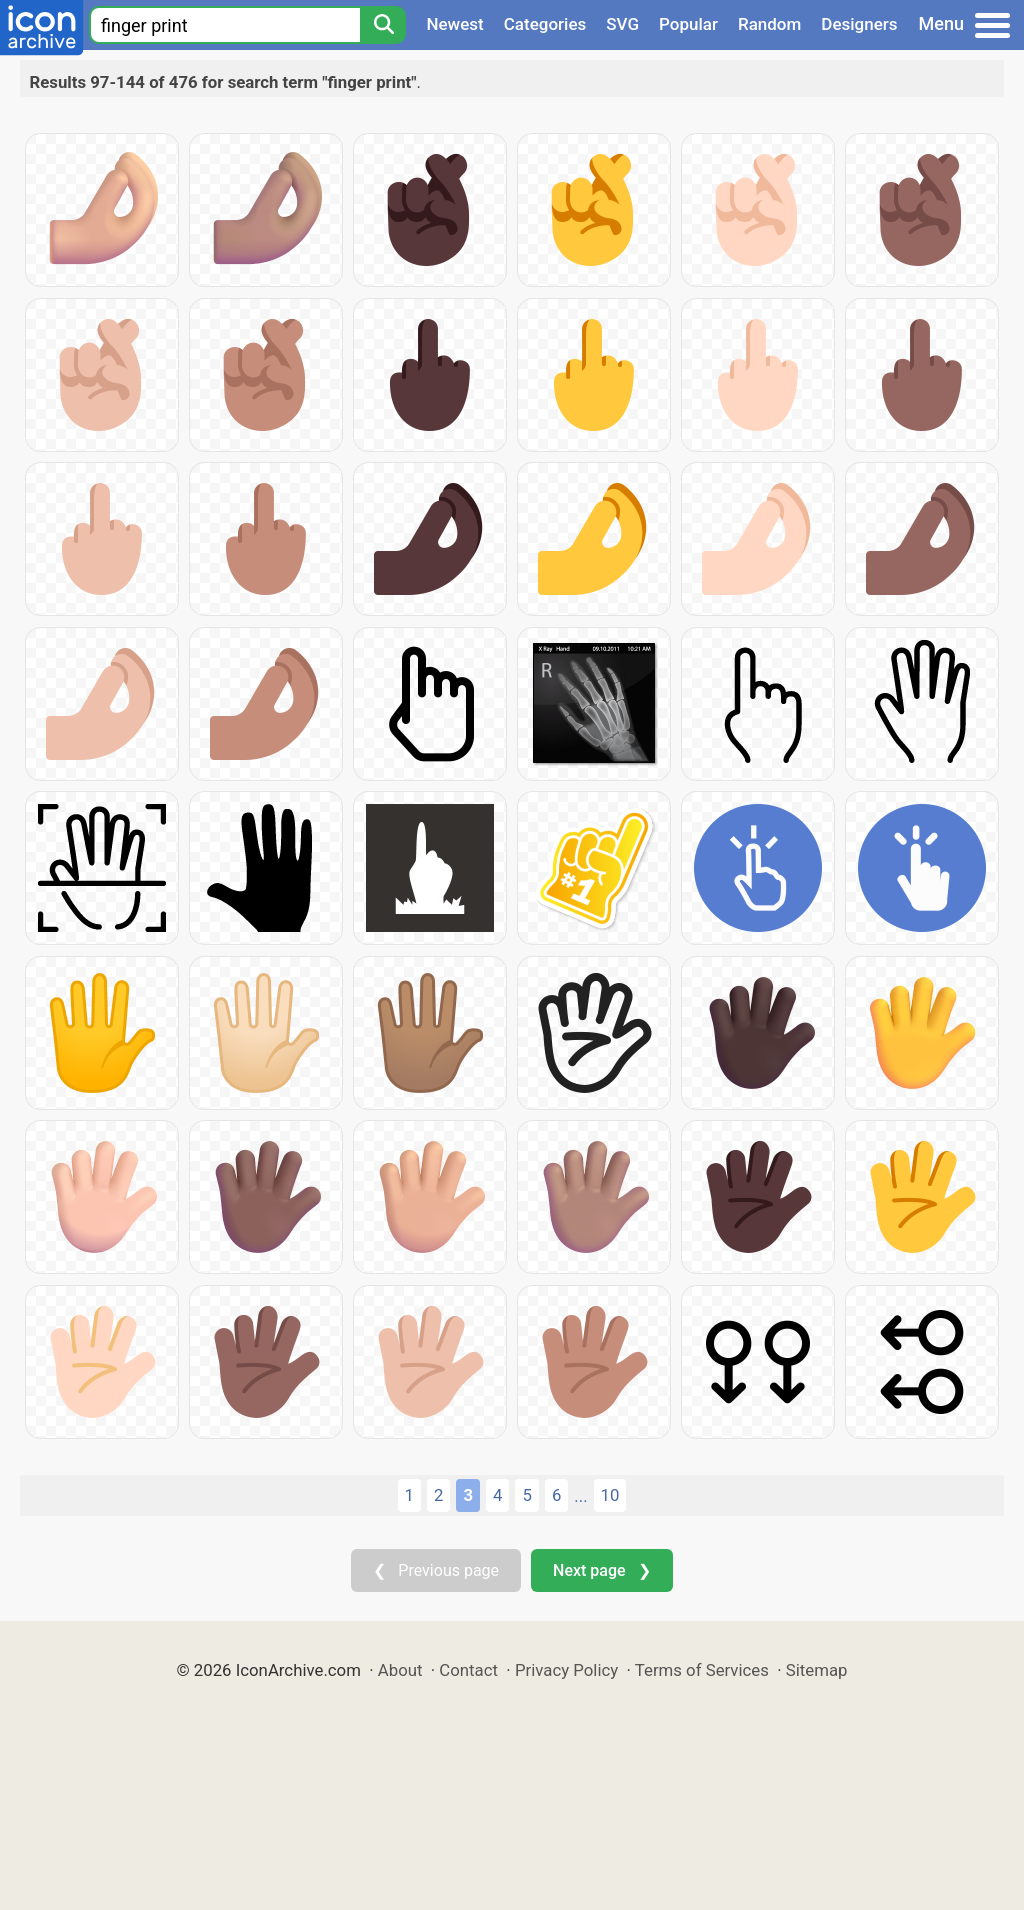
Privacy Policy (566, 1670)
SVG (622, 24)
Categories (545, 24)
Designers (859, 24)
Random (769, 24)
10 (610, 1495)
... (580, 1496)
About (400, 1670)
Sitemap (817, 1670)
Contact (468, 1670)
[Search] (383, 25)
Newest (454, 24)
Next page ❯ (601, 1570)
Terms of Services (702, 1670)
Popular (688, 24)
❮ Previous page (436, 1570)
